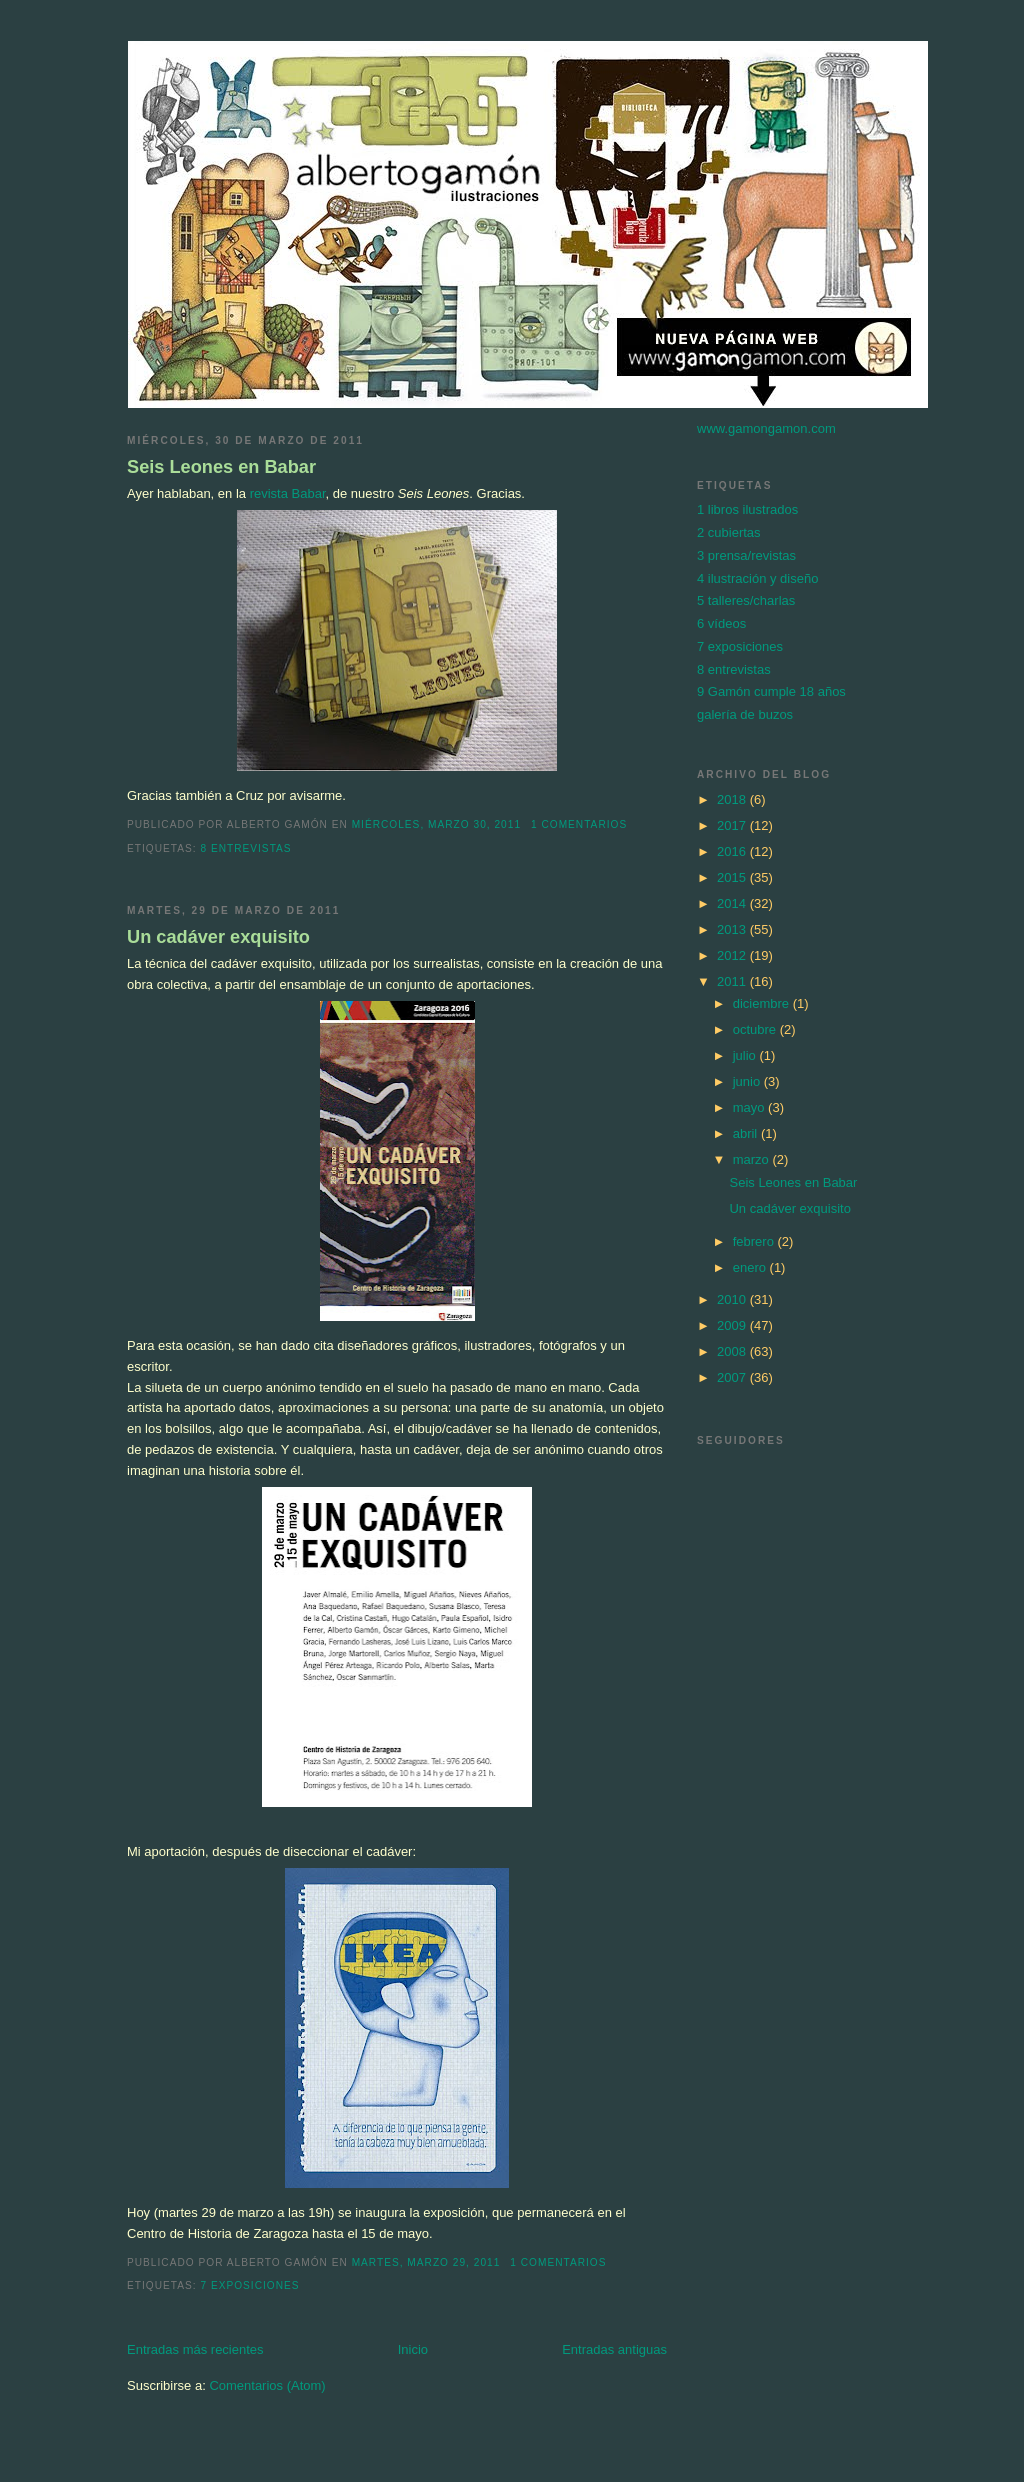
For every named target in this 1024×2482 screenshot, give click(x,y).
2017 (733, 825)
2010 (733, 1299)
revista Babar (288, 493)
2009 (733, 1325)
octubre (756, 1029)
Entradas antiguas (614, 2349)
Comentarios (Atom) (267, 2385)
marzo (753, 1159)
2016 (733, 851)
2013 (733, 929)
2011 (733, 981)
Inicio (413, 2349)
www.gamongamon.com (766, 428)
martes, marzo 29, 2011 (426, 2262)
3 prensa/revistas (746, 555)
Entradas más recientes (195, 2349)
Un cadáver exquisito (218, 937)
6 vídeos (721, 623)
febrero (755, 1241)
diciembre (763, 1003)
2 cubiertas (729, 532)
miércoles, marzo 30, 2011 (436, 824)
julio (746, 1055)
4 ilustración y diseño (757, 578)
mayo (750, 1107)
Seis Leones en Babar (221, 467)
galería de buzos (745, 714)
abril (747, 1133)
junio (748, 1081)
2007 (733, 1377)
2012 (733, 955)
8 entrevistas (245, 848)
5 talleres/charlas (746, 600)
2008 (733, 1351)
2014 (733, 903)
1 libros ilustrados (747, 509)
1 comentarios (579, 824)
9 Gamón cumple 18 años (771, 691)
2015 (733, 877)
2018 (733, 799)
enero (751, 1267)
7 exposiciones (249, 2285)
